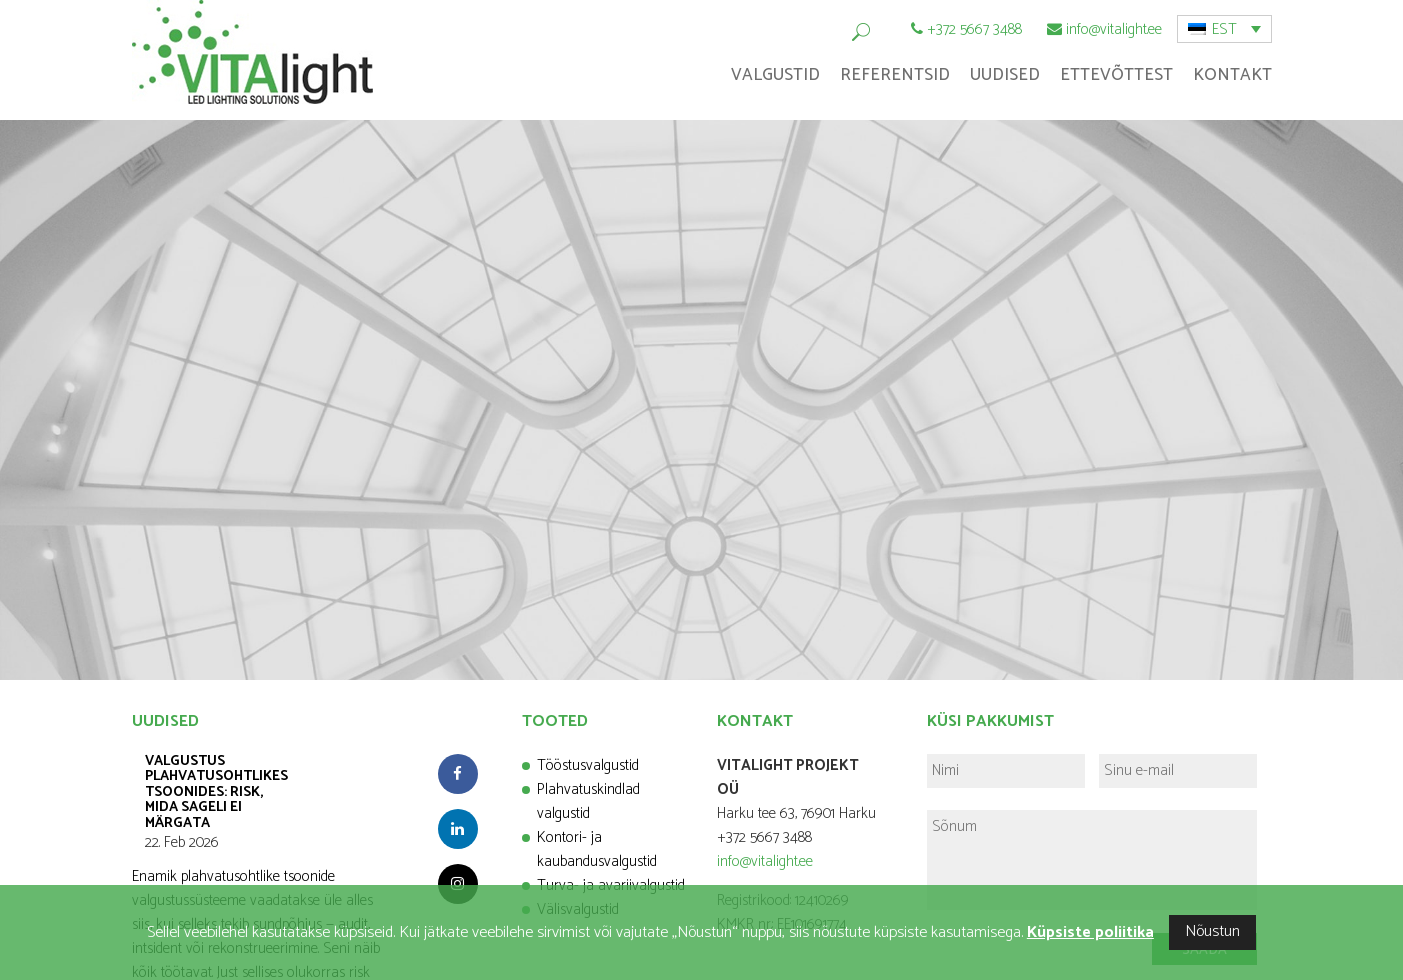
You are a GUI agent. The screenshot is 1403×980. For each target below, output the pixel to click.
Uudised (1005, 75)
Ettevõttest (1116, 75)
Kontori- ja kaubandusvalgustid (597, 849)
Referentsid (895, 75)
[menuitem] (1224, 29)
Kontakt (1232, 75)
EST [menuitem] (1224, 29)
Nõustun (1212, 931)
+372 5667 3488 (974, 29)
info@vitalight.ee (1114, 29)
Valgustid (775, 75)
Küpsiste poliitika (1090, 932)
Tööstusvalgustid (588, 765)
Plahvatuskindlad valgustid (588, 801)
